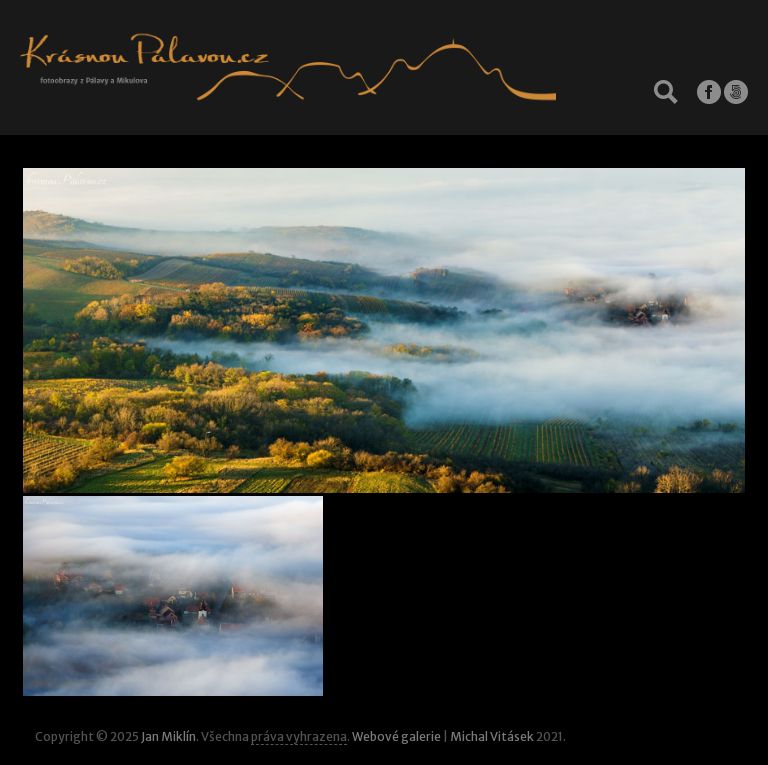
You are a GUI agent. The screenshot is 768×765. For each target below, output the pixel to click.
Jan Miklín (168, 736)
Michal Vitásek (492, 736)
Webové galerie (396, 736)
